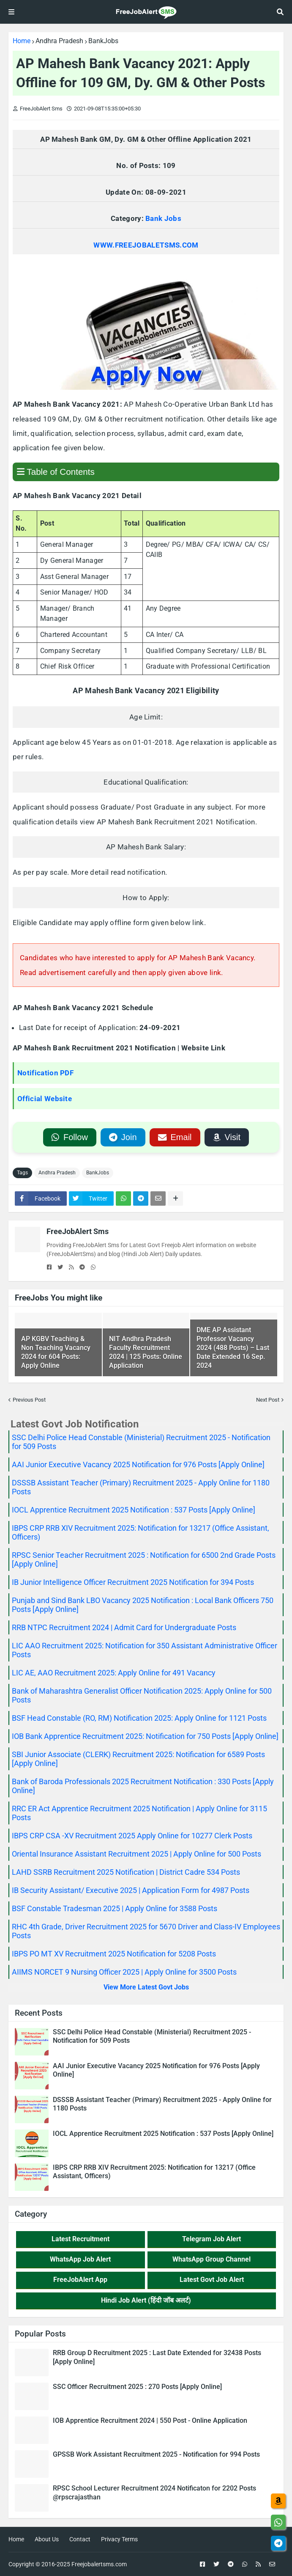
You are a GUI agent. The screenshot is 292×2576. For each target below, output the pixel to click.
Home (21, 41)
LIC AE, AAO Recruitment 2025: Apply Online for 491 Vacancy (114, 1672)
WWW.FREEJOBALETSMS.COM (145, 245)
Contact (79, 2539)
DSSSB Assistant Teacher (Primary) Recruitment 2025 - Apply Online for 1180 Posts (162, 2104)
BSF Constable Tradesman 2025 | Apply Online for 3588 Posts (114, 1908)
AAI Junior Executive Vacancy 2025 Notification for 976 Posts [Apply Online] (138, 1464)
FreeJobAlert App (80, 2280)
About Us (47, 2539)
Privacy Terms (119, 2539)
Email (175, 1137)
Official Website (44, 1098)
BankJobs (103, 41)
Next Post (267, 1400)
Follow (69, 1137)
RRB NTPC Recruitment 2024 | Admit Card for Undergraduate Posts (124, 1627)
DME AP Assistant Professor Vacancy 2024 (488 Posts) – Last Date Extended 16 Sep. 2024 (232, 1347)
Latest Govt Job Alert (212, 2280)
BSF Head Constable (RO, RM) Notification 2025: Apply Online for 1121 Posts (139, 1718)
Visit (226, 1137)
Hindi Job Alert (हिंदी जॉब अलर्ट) (146, 2300)
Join (122, 1137)
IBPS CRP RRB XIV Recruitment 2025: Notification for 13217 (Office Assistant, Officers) (154, 2171)
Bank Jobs (163, 218)
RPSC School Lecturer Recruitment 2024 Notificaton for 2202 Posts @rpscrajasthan (154, 2492)
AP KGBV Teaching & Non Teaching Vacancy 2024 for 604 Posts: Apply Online (55, 1352)
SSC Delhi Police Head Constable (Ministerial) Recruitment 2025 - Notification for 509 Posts (152, 2036)
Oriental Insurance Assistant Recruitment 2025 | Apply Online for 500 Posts (136, 1853)
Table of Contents (56, 472)
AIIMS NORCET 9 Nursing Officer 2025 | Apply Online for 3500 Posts (124, 1971)
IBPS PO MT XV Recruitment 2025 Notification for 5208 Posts (114, 1953)
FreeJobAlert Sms (77, 1231)
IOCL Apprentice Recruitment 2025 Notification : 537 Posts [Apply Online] (133, 1509)
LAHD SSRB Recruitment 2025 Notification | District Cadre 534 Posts (126, 1872)
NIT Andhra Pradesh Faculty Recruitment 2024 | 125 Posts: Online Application (145, 1352)
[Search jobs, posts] (280, 12)
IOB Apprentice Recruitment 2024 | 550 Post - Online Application (150, 2420)
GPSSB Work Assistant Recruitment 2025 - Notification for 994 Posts (156, 2454)
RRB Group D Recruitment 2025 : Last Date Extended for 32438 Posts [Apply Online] (157, 2357)
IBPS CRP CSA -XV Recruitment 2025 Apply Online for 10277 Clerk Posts (132, 1835)
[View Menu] (11, 12)
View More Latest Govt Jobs (146, 1987)
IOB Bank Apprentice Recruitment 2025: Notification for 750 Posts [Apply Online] (145, 1736)
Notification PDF (45, 1073)
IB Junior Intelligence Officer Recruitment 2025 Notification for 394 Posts (133, 1582)
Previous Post (29, 1400)
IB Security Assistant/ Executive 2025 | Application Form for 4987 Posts (130, 1890)
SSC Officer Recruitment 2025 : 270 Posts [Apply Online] (137, 2387)
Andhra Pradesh (59, 41)
